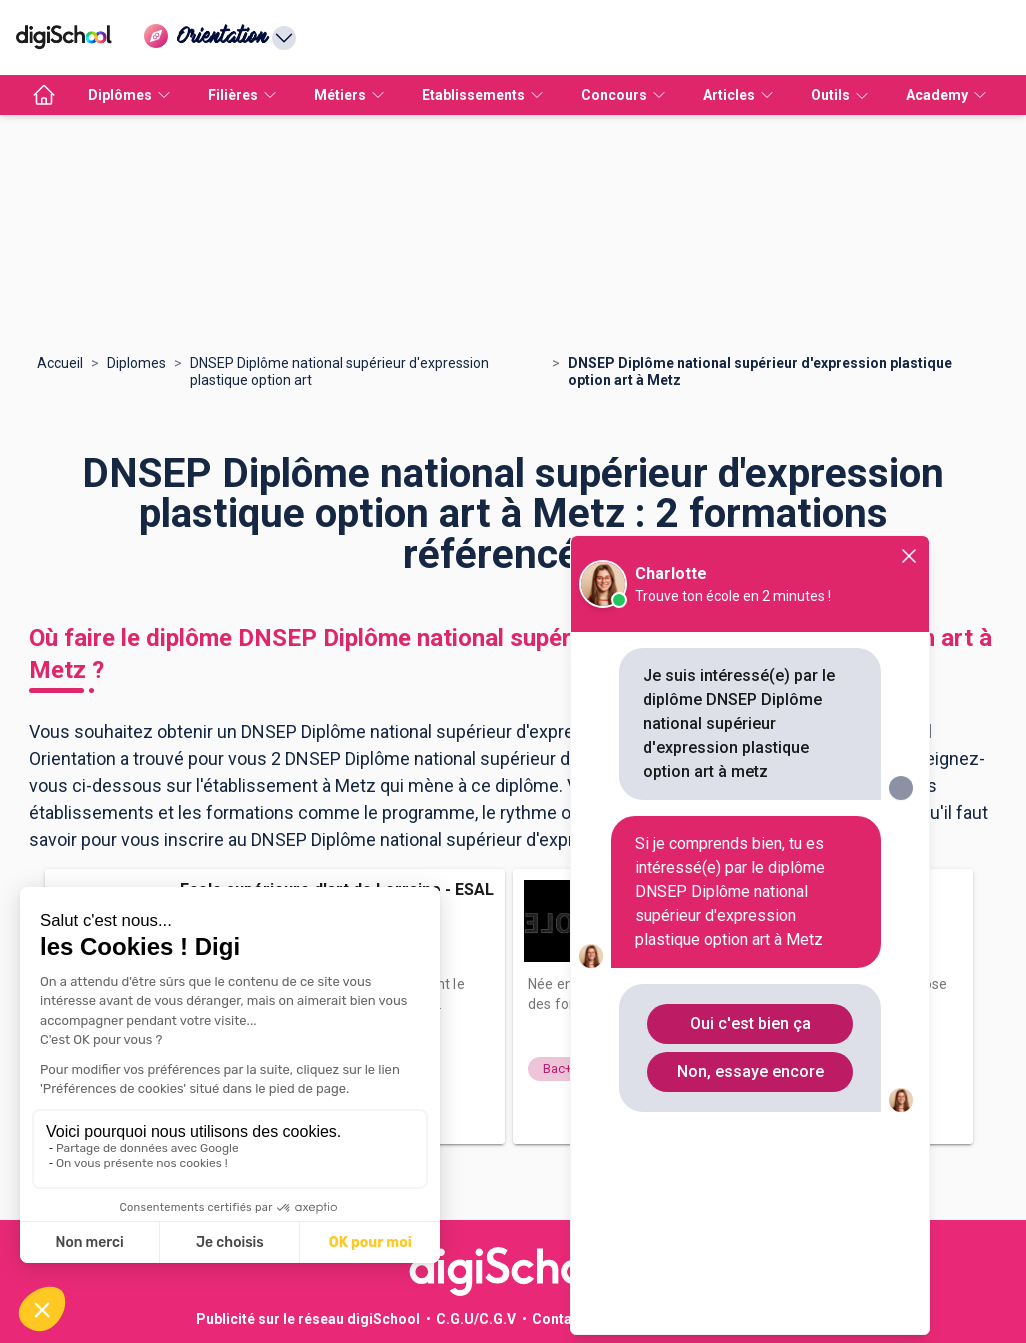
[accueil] (44, 95)
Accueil (60, 363)
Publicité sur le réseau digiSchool (308, 1319)
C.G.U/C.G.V (476, 1319)
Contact (558, 1319)
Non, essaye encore (750, 1071)
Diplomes (136, 363)
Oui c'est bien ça (750, 1023)
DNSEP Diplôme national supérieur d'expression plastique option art (339, 371)
